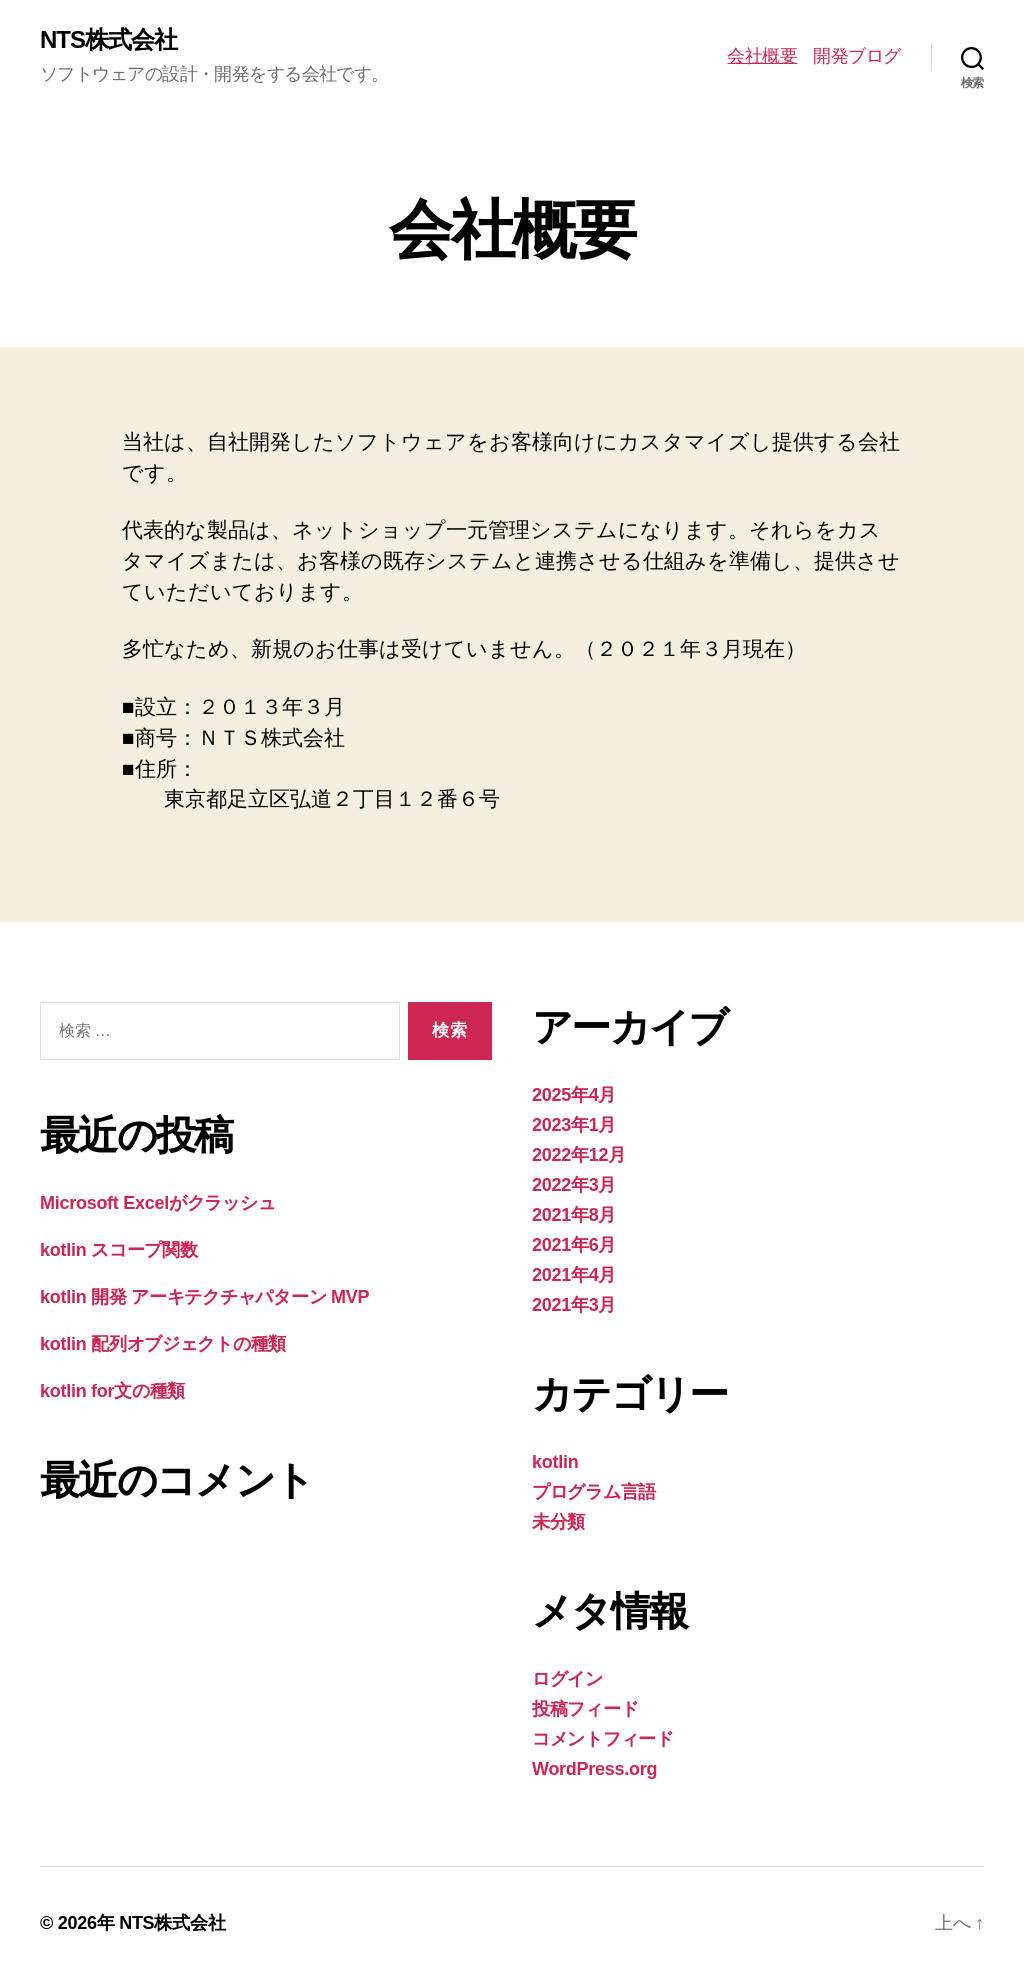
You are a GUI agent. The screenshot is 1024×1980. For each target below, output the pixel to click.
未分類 (558, 1522)
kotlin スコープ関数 (119, 1250)
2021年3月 (574, 1305)
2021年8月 (574, 1215)
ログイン (567, 1679)
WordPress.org (594, 1769)
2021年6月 (574, 1245)
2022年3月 (574, 1185)
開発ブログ (857, 56)
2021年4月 (574, 1275)
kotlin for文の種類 (112, 1391)
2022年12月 (579, 1155)
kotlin (555, 1462)
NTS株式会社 (108, 40)
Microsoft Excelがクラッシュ (157, 1203)
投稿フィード (585, 1709)
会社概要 (762, 56)
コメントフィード (603, 1739)
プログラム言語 (594, 1492)
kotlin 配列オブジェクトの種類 (163, 1344)
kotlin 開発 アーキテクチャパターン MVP (204, 1297)
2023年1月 (574, 1125)
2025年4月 (574, 1095)
